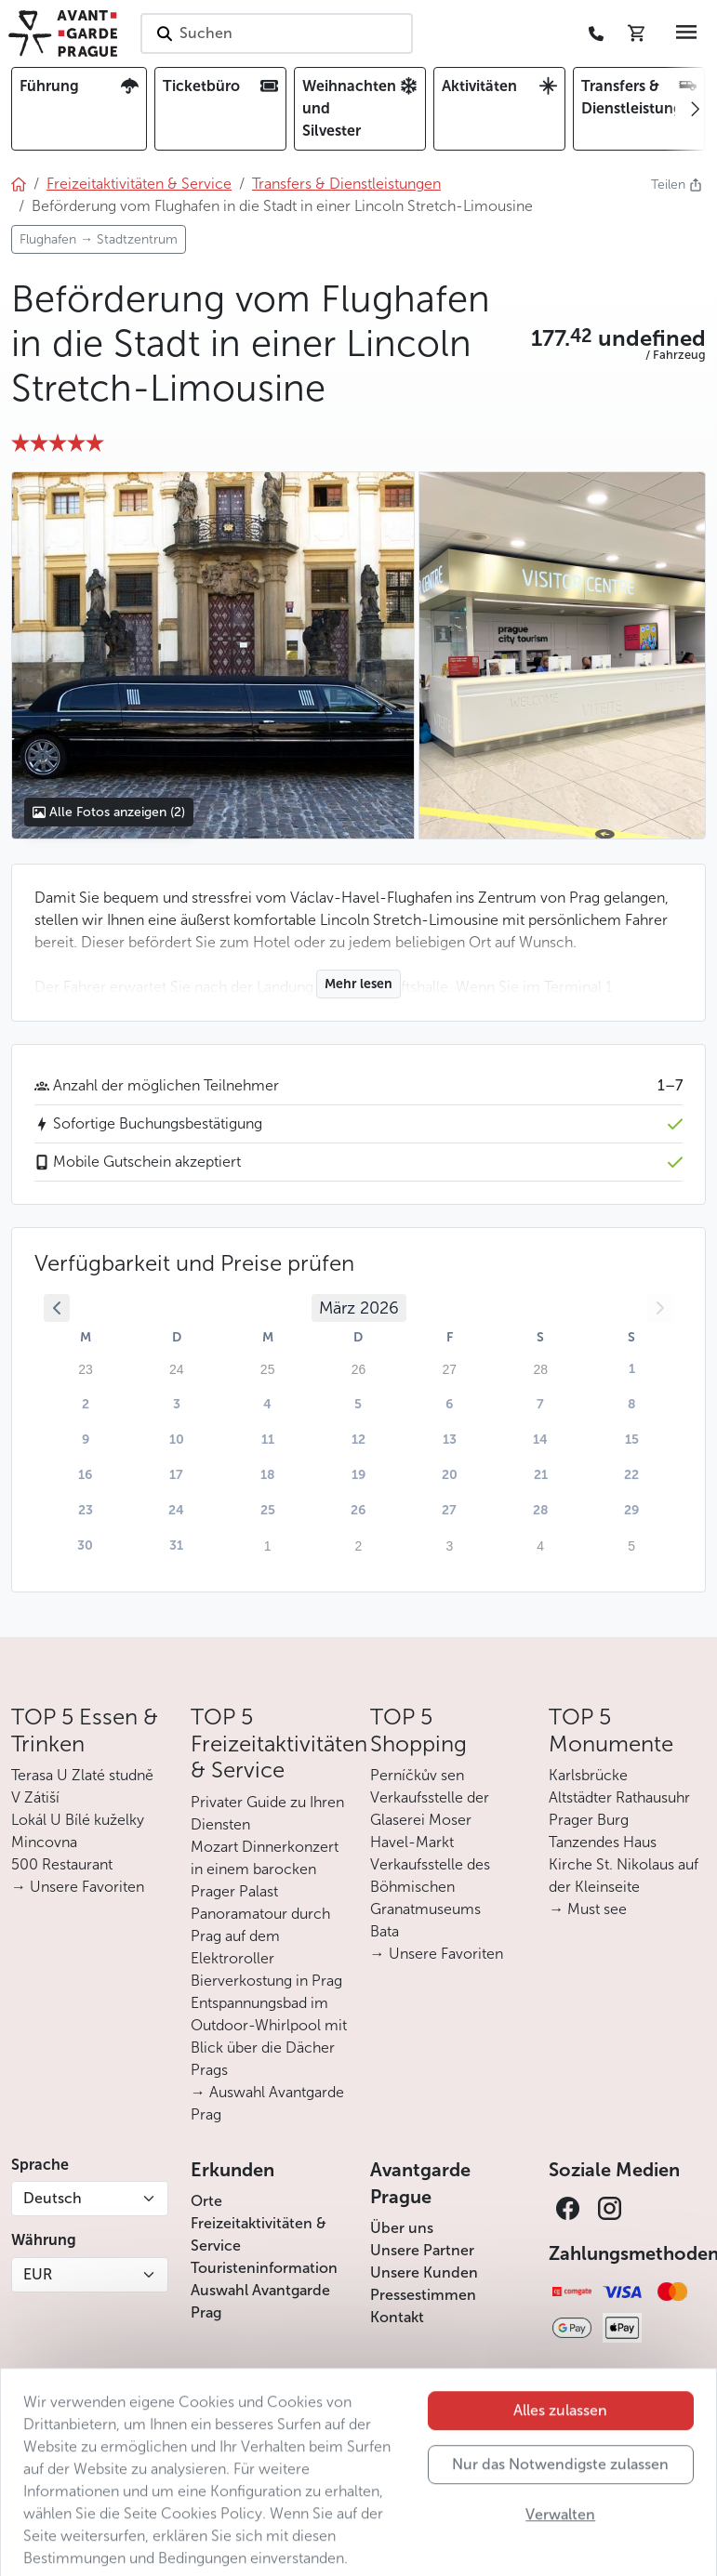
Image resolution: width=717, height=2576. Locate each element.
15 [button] (632, 1439)
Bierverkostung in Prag (266, 1980)
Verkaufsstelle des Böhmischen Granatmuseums (430, 1887)
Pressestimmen (423, 2295)
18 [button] (267, 1475)
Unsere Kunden (424, 2272)
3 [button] (176, 1404)
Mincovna (44, 1842)
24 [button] (176, 1510)
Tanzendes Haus (603, 1842)
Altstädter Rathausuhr (619, 1797)
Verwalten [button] (560, 2545)
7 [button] (540, 1404)
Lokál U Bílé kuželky (77, 1820)
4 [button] (267, 1404)
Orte (206, 2201)
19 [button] (358, 1475)
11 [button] (267, 1439)
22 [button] (631, 1475)
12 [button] (358, 1439)
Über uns (401, 2228)
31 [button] (176, 1545)
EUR (37, 2274)
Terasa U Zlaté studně (82, 1775)
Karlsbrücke (588, 1775)
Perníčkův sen (417, 1775)
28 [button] (541, 1510)
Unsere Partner (422, 2250)
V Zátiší (35, 1797)
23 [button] (85, 1510)
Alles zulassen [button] (560, 2441)
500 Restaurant (62, 1864)
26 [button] (358, 1510)
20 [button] (450, 1475)
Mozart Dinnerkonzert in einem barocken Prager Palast (265, 1869)
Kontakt (397, 2317)
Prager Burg (589, 1820)
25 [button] (267, 1510)
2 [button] (85, 1404)
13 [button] (450, 1439)
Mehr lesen (358, 984)
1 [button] (632, 1369)
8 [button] (632, 1404)
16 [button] (85, 1475)
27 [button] (449, 1510)
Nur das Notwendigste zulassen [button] (560, 2494)
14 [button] (540, 1439)
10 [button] (176, 1439)
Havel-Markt (412, 1842)
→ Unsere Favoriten (77, 1887)
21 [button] (541, 1475)
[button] (618, 338)
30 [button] (85, 1545)
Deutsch (52, 2198)
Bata (384, 1931)
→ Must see (588, 1909)
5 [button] (358, 1404)
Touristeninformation (264, 2268)
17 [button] (176, 1475)
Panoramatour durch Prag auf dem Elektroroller (260, 1936)
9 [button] (85, 1439)
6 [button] (449, 1404)
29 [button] (631, 1510)
